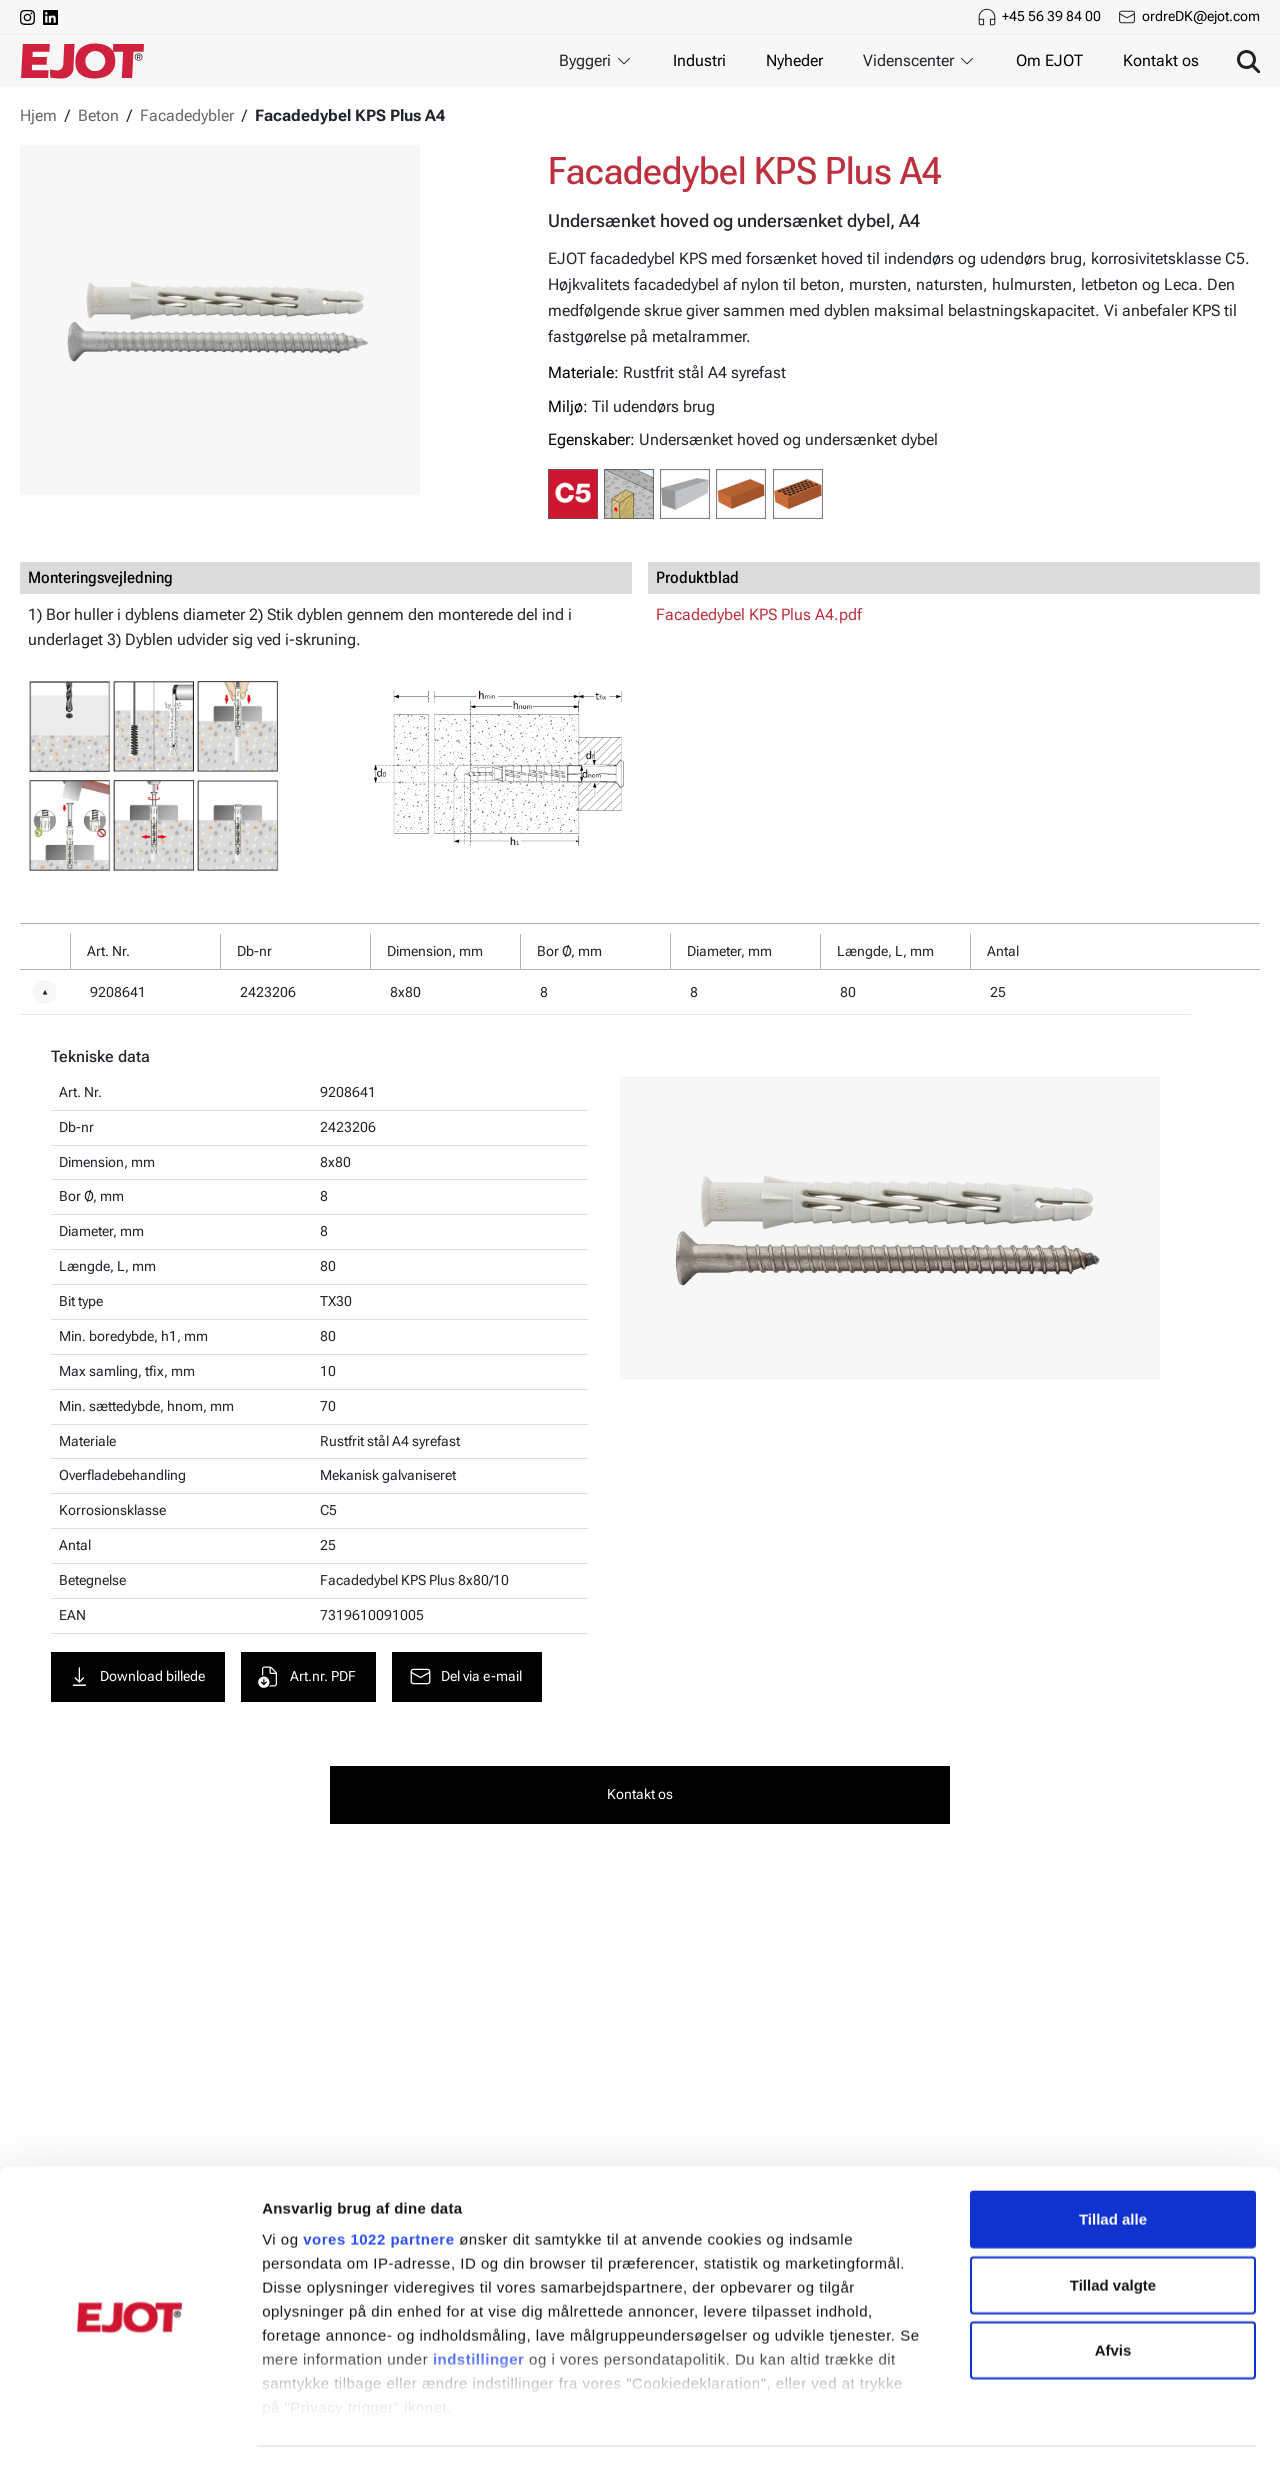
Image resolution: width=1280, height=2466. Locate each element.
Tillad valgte (1113, 2225)
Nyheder (794, 60)
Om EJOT (1049, 60)
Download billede (138, 1677)
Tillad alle (1113, 2160)
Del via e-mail (467, 1677)
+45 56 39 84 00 (1051, 16)
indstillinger (479, 2300)
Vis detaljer (1039, 2426)
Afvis (1113, 2291)
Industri (699, 60)
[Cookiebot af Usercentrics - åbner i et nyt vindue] (129, 2427)
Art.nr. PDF (308, 1677)
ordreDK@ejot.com (1201, 16)
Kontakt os (1161, 60)
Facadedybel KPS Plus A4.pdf (759, 614)
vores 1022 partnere (378, 2180)
